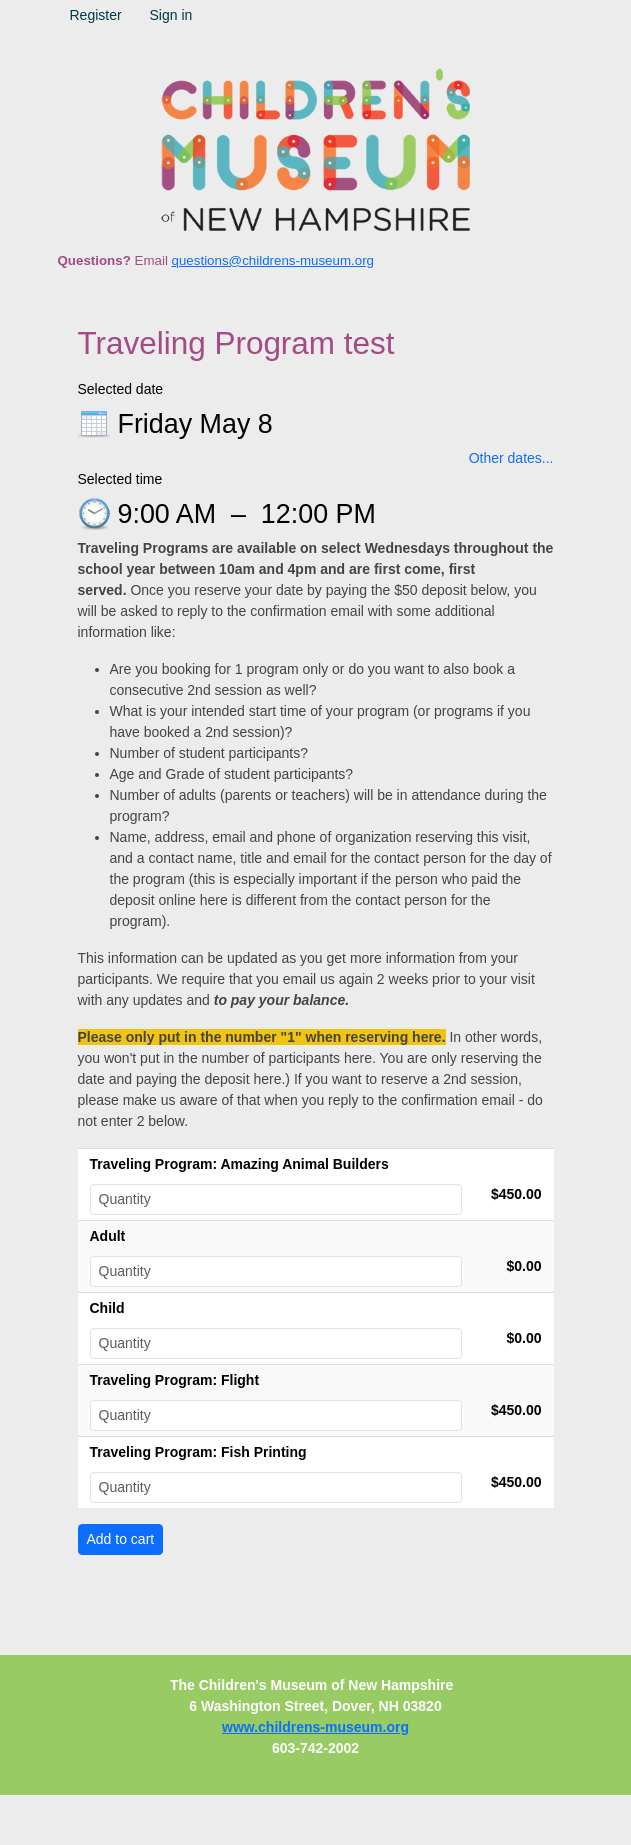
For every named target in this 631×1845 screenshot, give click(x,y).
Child (107, 1308)
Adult (108, 1236)
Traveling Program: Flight (175, 1380)
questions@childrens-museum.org (273, 260)
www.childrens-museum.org (315, 1727)
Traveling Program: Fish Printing (198, 1452)
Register (96, 15)
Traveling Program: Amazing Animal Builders (239, 1164)
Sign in (171, 15)
